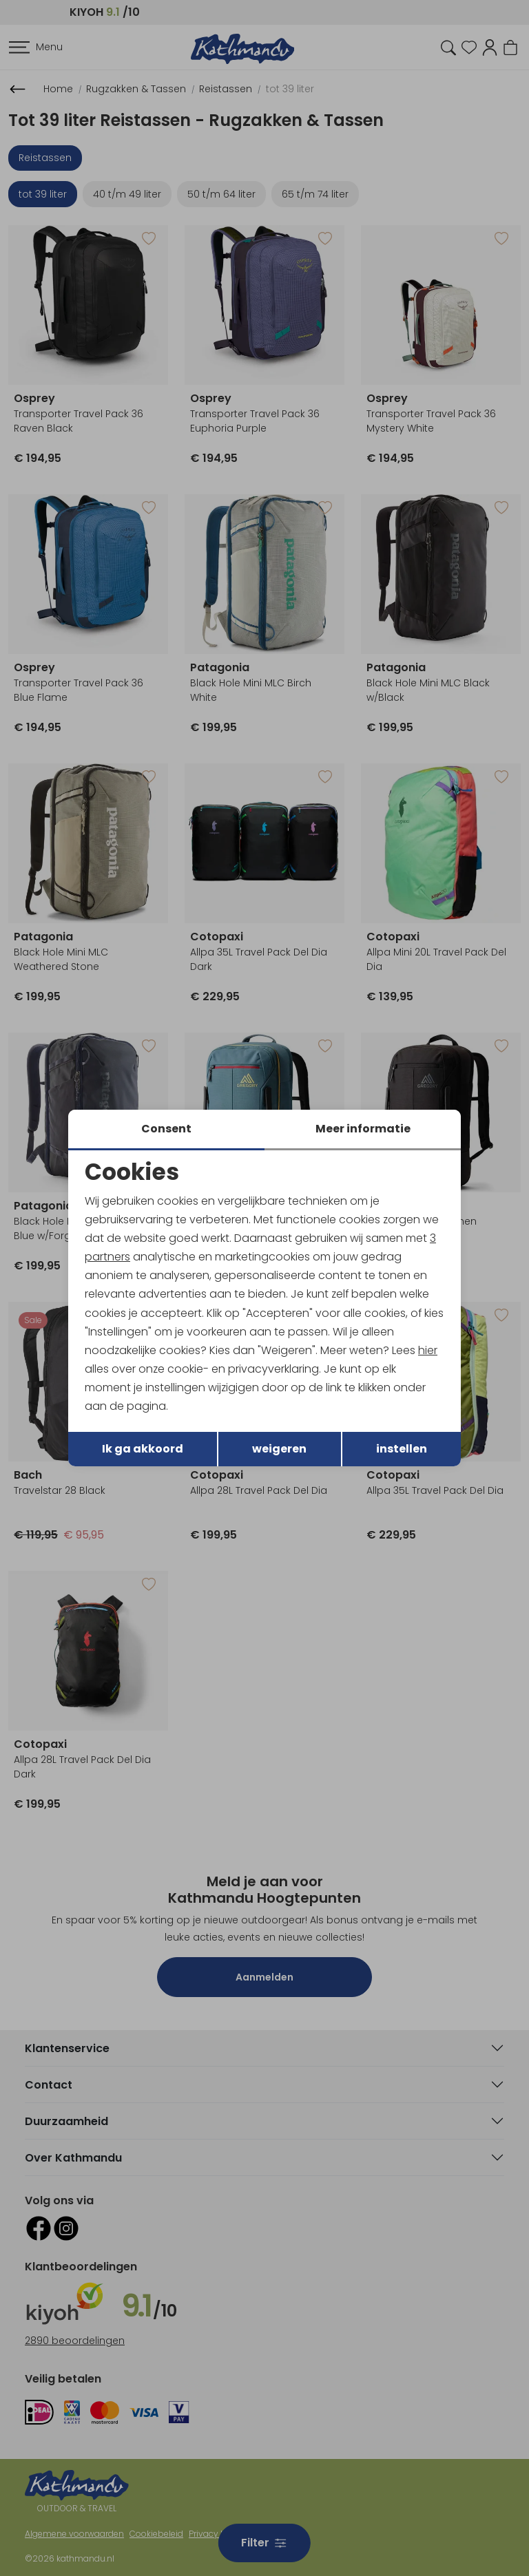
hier (428, 1350)
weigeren (279, 1449)
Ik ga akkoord (142, 1449)
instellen (401, 1449)
